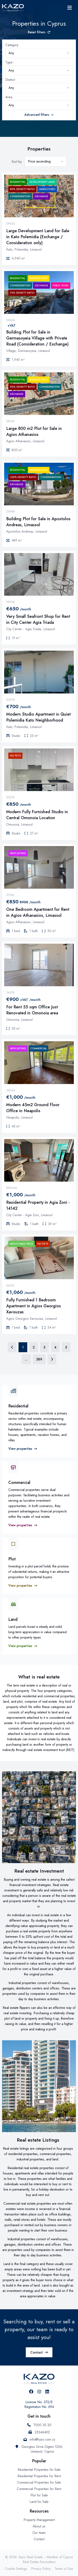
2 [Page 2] (34, 1347)
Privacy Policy (41, 2568)
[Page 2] (52, 1359)
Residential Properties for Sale (39, 2469)
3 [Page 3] (44, 1347)
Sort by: (17, 161)
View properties (22, 1448)
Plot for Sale (39, 2495)
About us (39, 2526)
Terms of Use (64, 2568)
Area (8, 97)
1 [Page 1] (23, 1347)
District (10, 80)
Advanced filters (39, 114)
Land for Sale (39, 2501)
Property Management (39, 2519)
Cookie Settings (16, 2568)
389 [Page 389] (39, 1359)
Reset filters (39, 32)
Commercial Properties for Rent (39, 2488)
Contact (39, 2352)
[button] (39, 53)
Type (8, 62)
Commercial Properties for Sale (39, 2482)
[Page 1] (12, 1347)
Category (11, 45)
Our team (39, 2532)
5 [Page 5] (66, 1347)
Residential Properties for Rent (39, 2476)
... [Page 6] (26, 1359)
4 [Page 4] (55, 1347)
